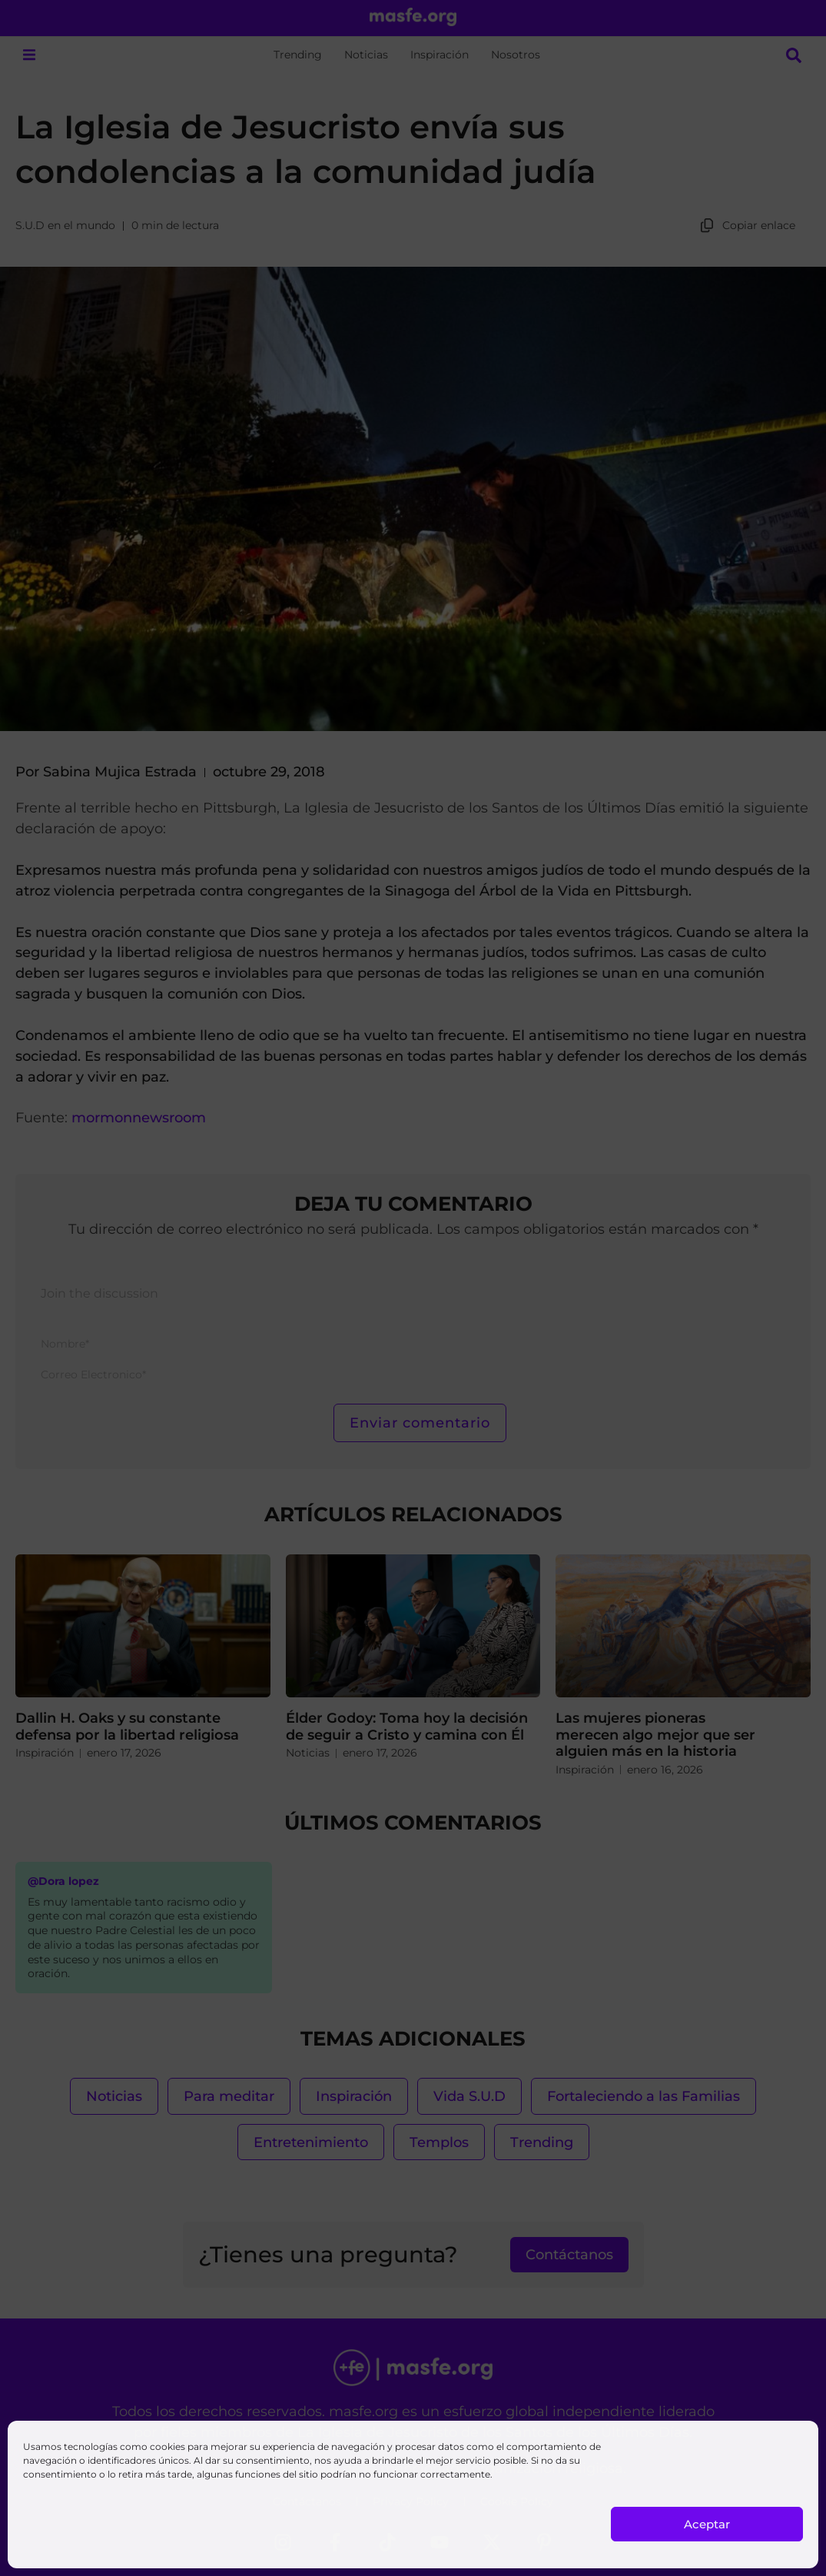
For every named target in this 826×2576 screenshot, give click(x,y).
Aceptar (707, 2524)
